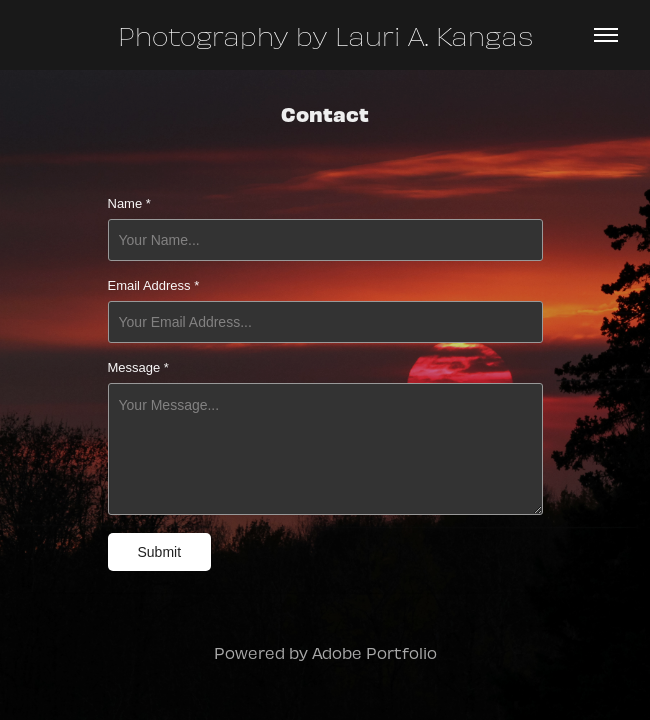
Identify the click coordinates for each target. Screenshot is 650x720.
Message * (138, 368)
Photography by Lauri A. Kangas (325, 35)
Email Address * (154, 286)
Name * (129, 204)
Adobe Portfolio (374, 652)
